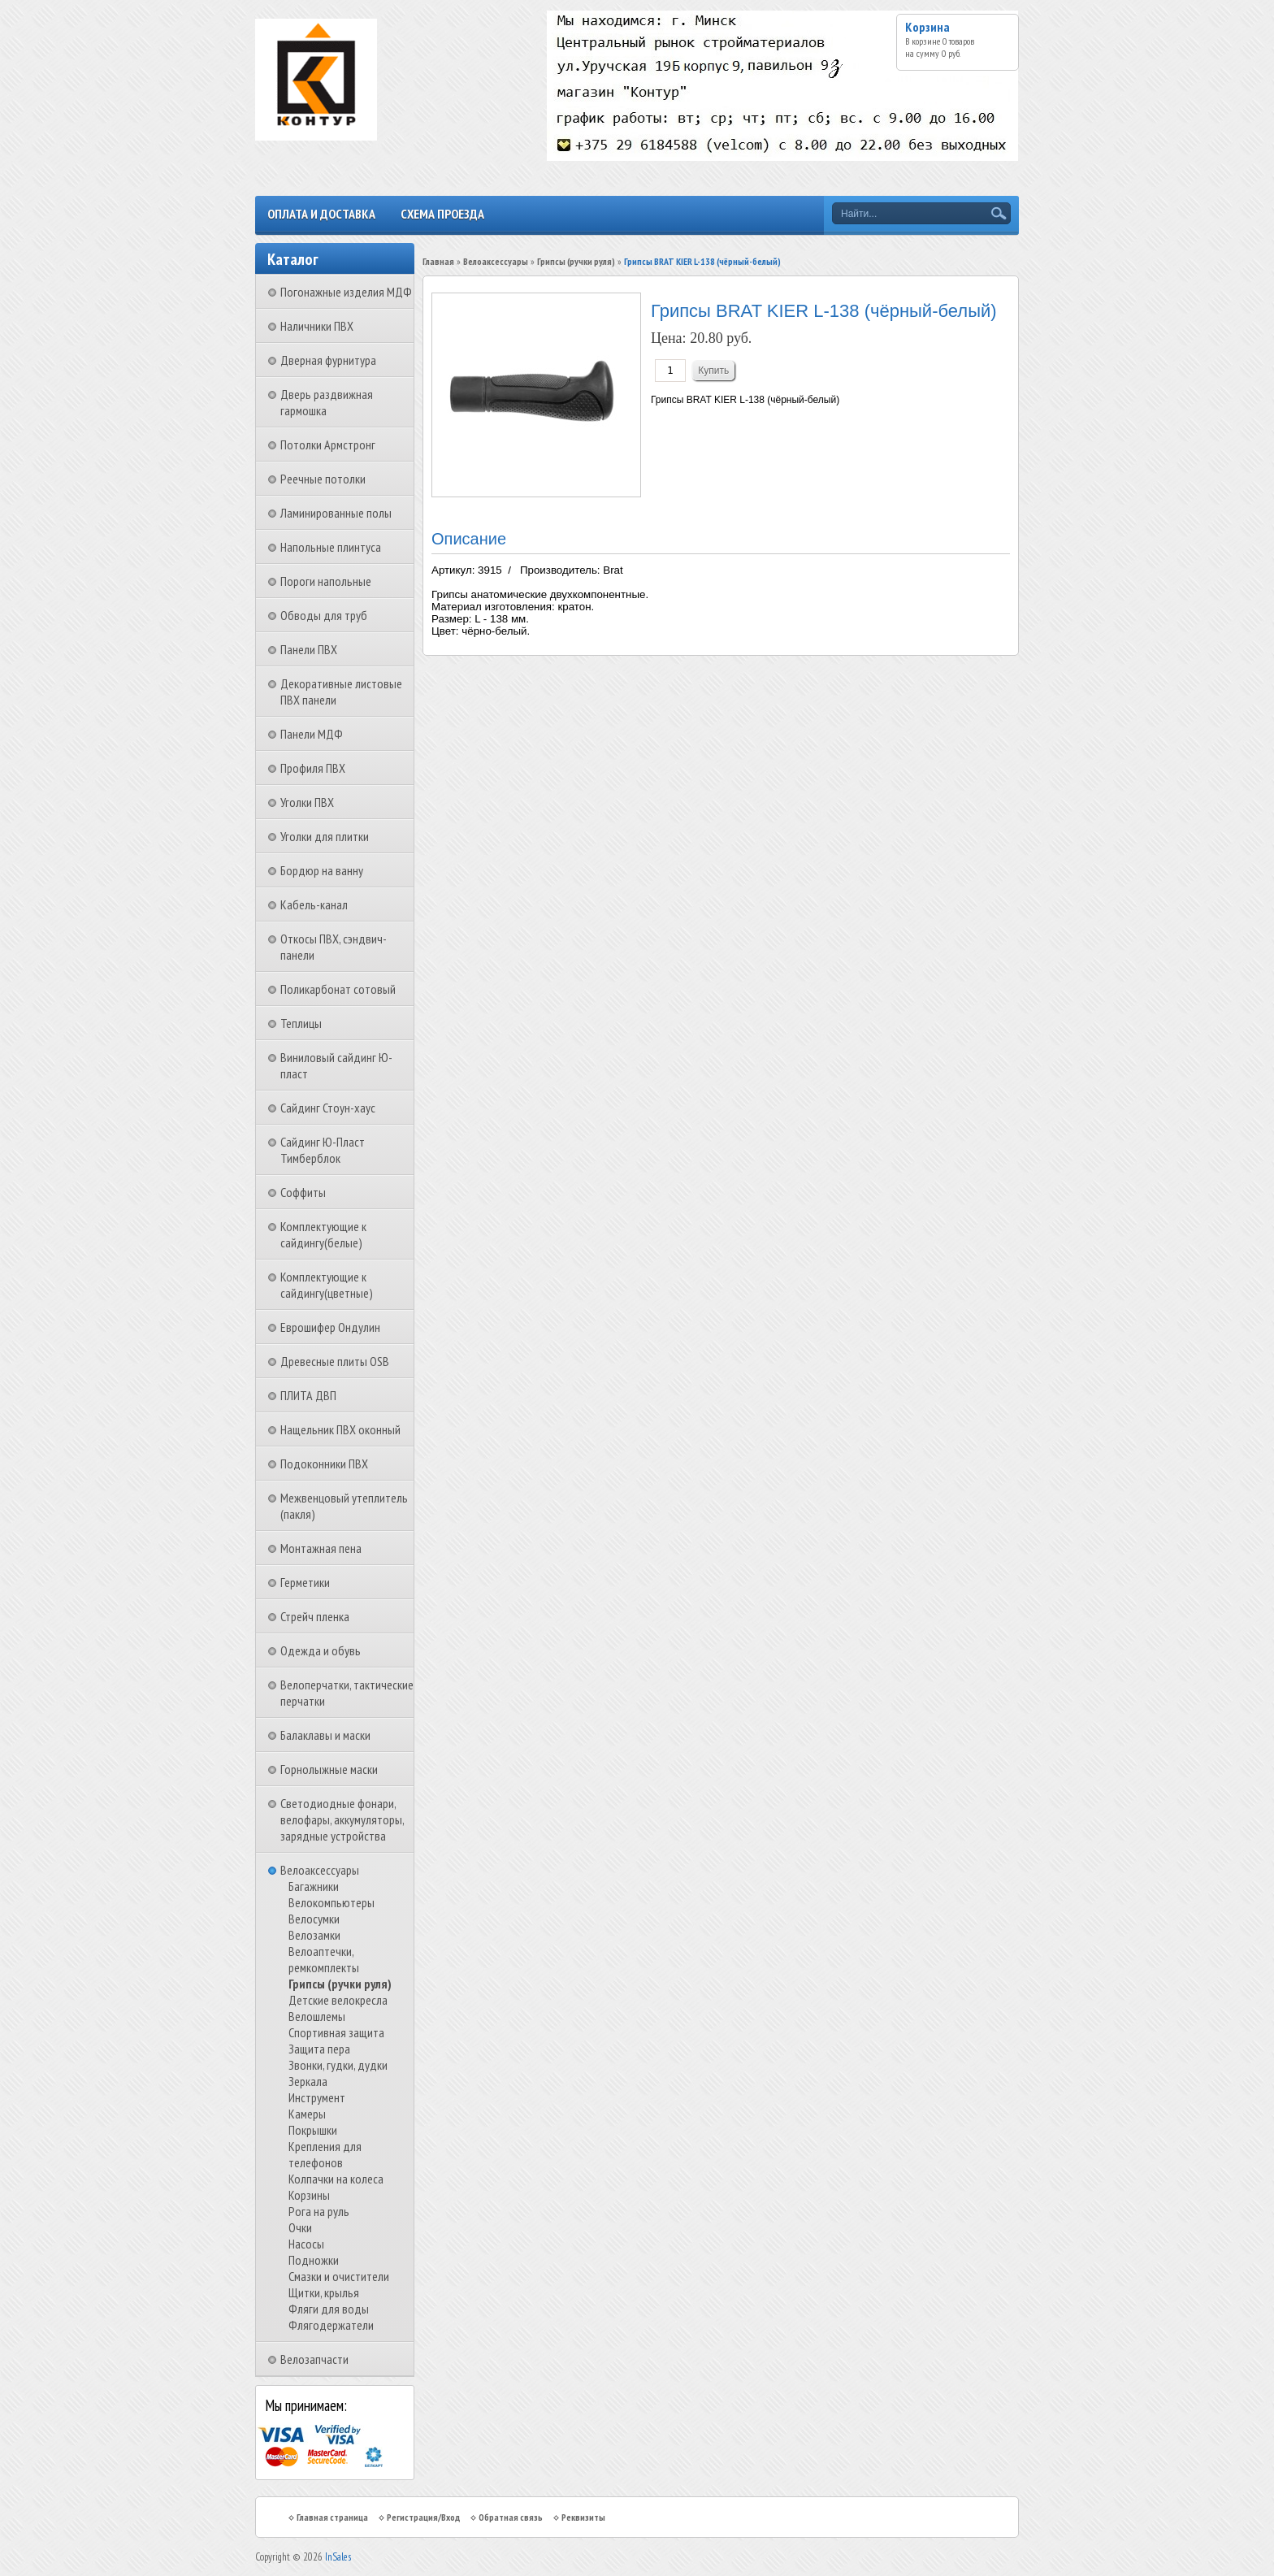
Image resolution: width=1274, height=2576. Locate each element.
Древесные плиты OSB (334, 1361)
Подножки (313, 2260)
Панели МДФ (311, 734)
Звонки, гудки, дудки (338, 2065)
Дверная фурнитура (328, 360)
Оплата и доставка (321, 214)
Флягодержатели (331, 2325)
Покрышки (312, 2130)
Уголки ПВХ (307, 802)
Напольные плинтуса (330, 547)
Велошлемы (316, 2016)
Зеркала (307, 2081)
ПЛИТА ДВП (308, 1395)
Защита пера (319, 2048)
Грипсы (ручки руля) (340, 1983)
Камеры (307, 2113)
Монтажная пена (321, 1548)
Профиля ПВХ (312, 768)
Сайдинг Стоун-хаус (327, 1107)
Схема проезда (442, 214)
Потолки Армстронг (327, 444)
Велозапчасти (314, 2359)
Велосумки (314, 1918)
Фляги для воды (328, 2309)
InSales (338, 2557)
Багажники (313, 1886)
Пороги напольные (325, 581)
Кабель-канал (314, 904)
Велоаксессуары (319, 1870)
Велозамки (314, 1935)
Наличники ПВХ (316, 326)
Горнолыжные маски (329, 1769)
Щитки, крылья (323, 2292)
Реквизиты (583, 2517)
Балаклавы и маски (325, 1735)
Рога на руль (318, 2211)
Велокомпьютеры (331, 1902)
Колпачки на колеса (336, 2179)
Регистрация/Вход (423, 2517)
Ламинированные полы (336, 513)
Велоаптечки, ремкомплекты (323, 1959)
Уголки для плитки (324, 836)
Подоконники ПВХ (324, 1463)
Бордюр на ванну (321, 870)
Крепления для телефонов (325, 2154)
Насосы (306, 2244)
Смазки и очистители (338, 2276)
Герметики (305, 1582)
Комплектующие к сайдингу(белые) (323, 1234)
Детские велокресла (338, 2000)
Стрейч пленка (314, 1616)
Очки (300, 2227)
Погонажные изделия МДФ (346, 292)
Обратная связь (511, 2517)
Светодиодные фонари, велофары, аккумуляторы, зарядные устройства (342, 1819)
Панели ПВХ (308, 649)
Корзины (309, 2195)
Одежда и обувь (320, 1650)
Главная (438, 261)
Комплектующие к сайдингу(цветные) (326, 1284)
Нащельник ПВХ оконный (340, 1429)
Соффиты (303, 1192)
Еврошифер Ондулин (330, 1327)
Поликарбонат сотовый (338, 989)
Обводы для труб (323, 615)
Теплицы (301, 1023)
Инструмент (316, 2097)
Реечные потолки (323, 479)
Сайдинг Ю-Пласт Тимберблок (322, 1150)
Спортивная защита (336, 2032)
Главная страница (332, 2517)
